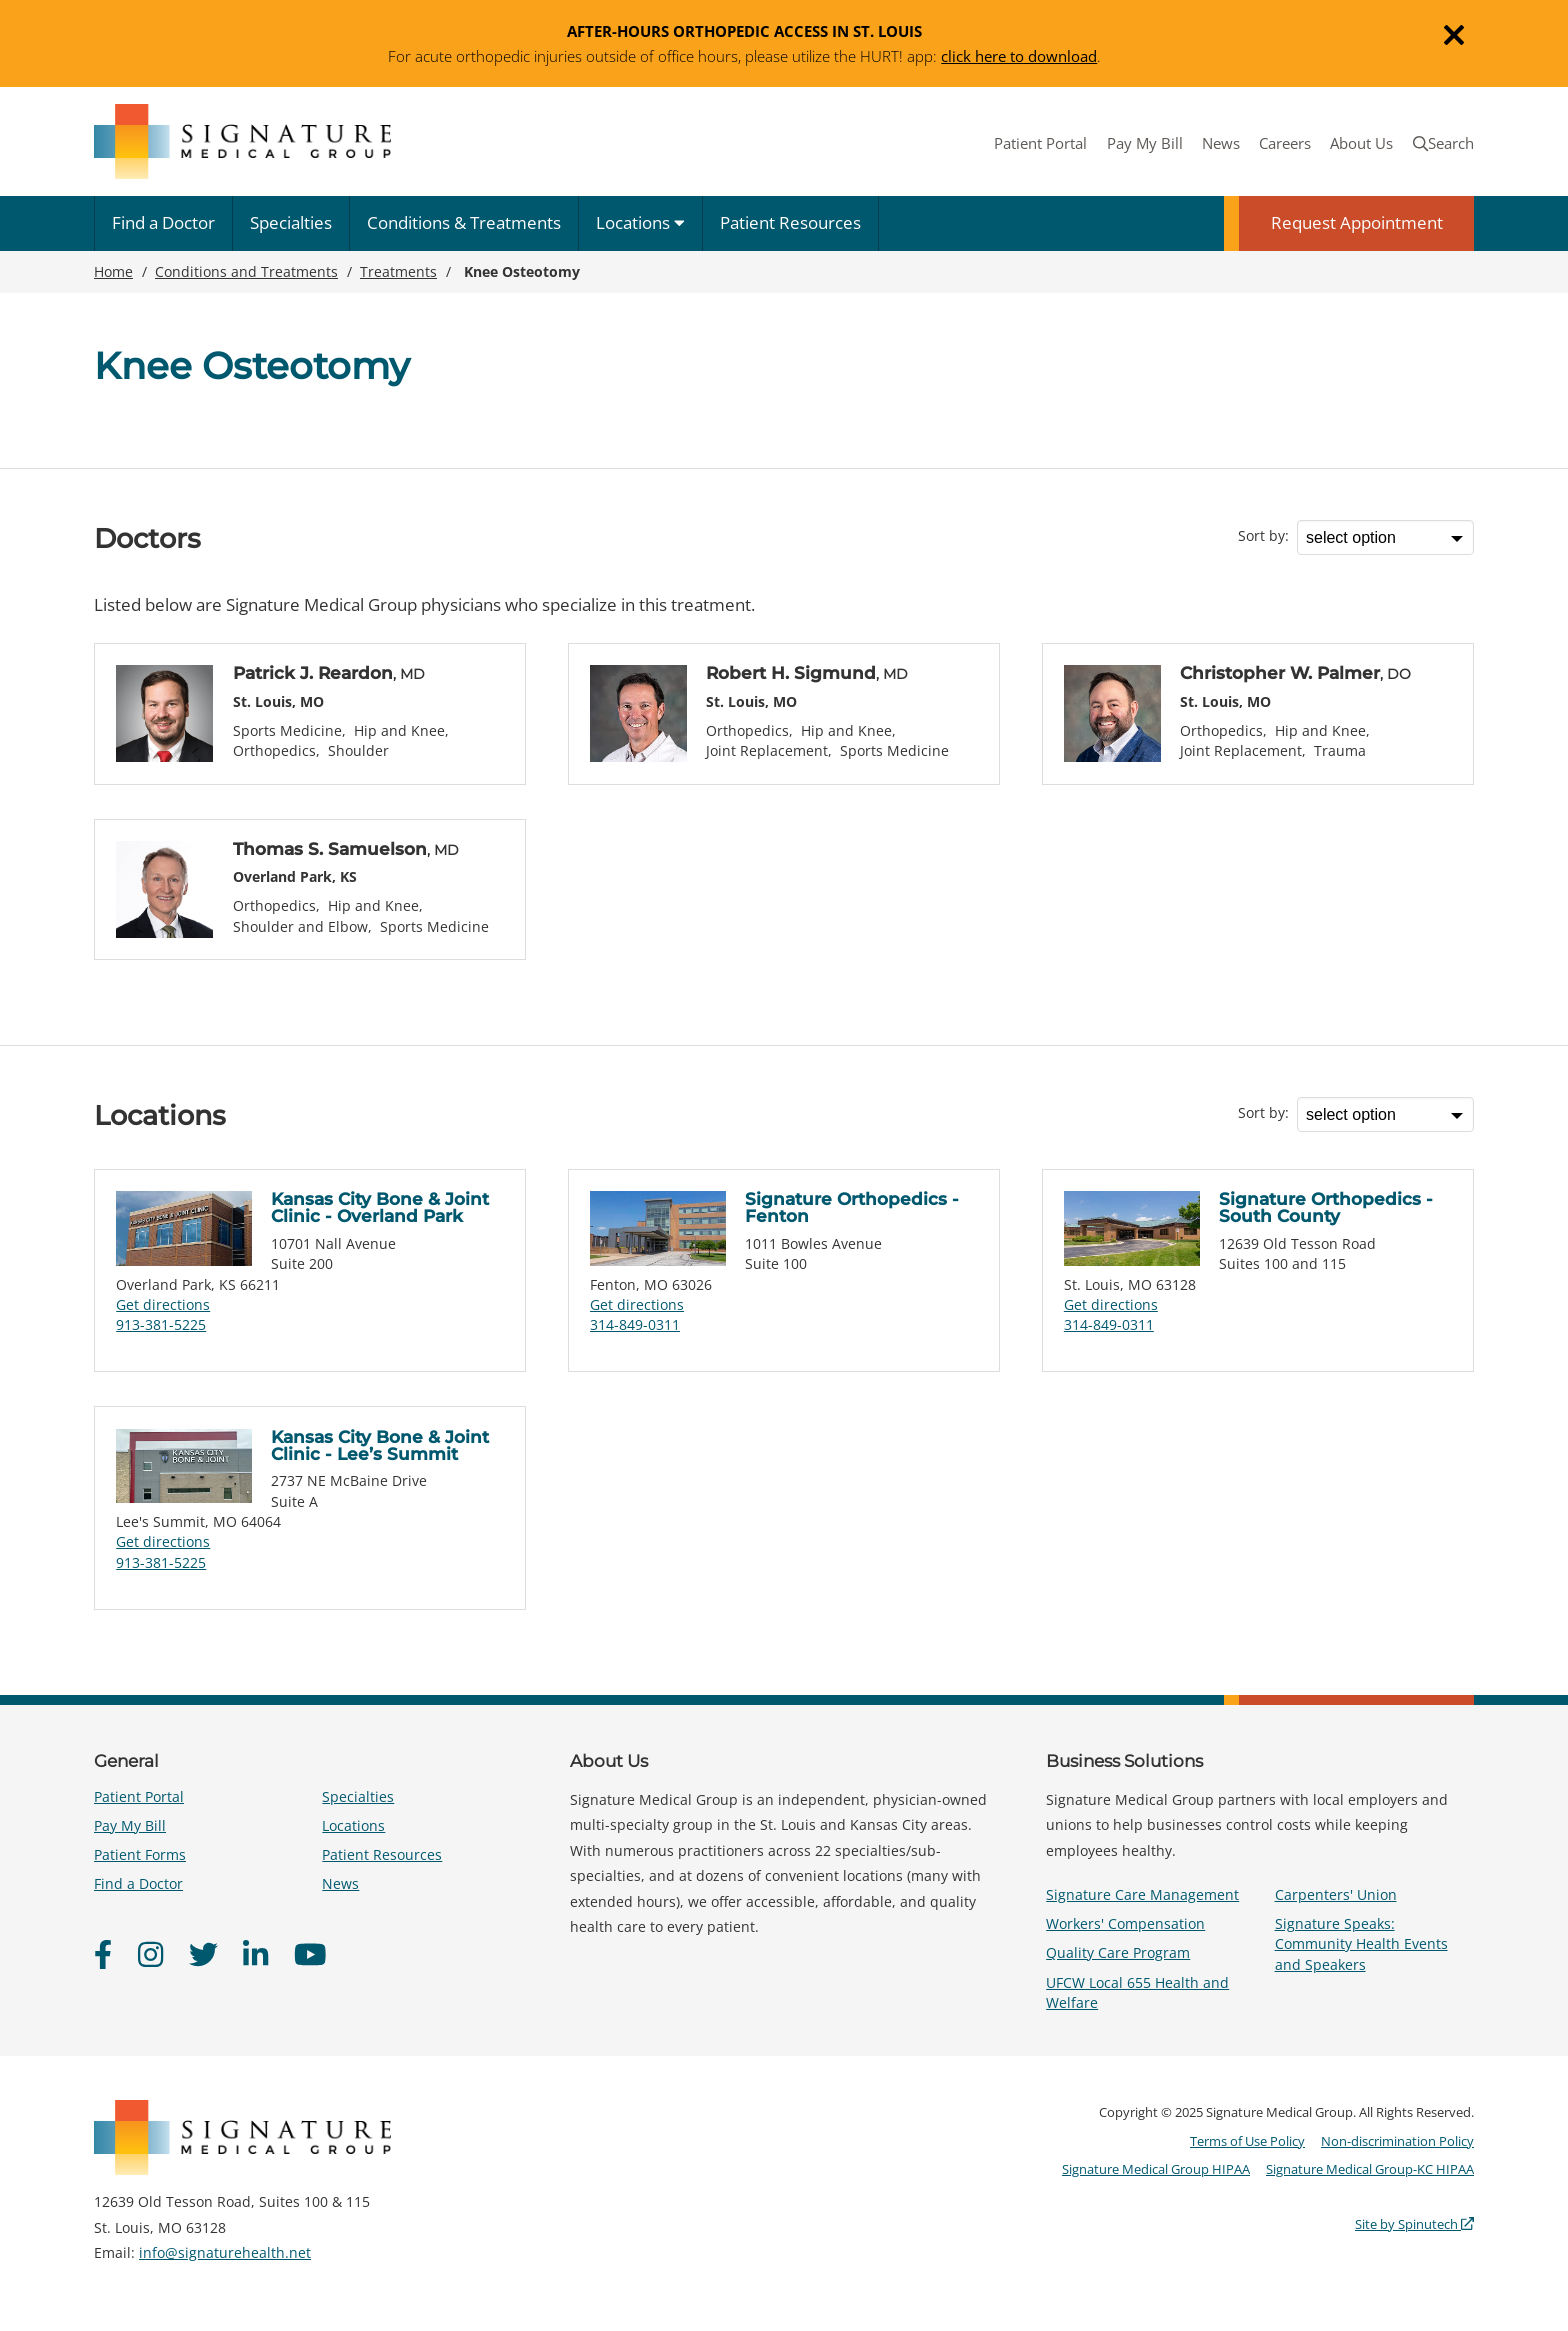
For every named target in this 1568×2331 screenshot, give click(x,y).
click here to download (1019, 56)
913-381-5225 (161, 1324)
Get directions (163, 1304)
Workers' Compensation (1125, 1923)
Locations (640, 222)
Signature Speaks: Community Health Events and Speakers (1361, 1943)
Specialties (291, 222)
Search (1443, 143)
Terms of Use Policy (1247, 2141)
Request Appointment (1357, 222)
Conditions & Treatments (464, 222)
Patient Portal (1040, 143)
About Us (1361, 143)
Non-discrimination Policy (1397, 2141)
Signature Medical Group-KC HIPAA (1370, 2169)
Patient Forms (140, 1854)
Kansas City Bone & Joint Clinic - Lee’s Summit (380, 1445)
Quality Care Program (1118, 1952)
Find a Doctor (163, 222)
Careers (1285, 143)
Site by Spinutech (1414, 2224)
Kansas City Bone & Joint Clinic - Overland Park (380, 1207)
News (1221, 143)
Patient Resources (790, 222)
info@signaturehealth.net (225, 2252)
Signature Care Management (1142, 1894)
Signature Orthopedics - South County (1326, 1207)
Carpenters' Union (1336, 1894)
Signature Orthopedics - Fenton (852, 1207)
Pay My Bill (1145, 143)
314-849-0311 (635, 1324)
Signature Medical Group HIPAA (1156, 2169)
